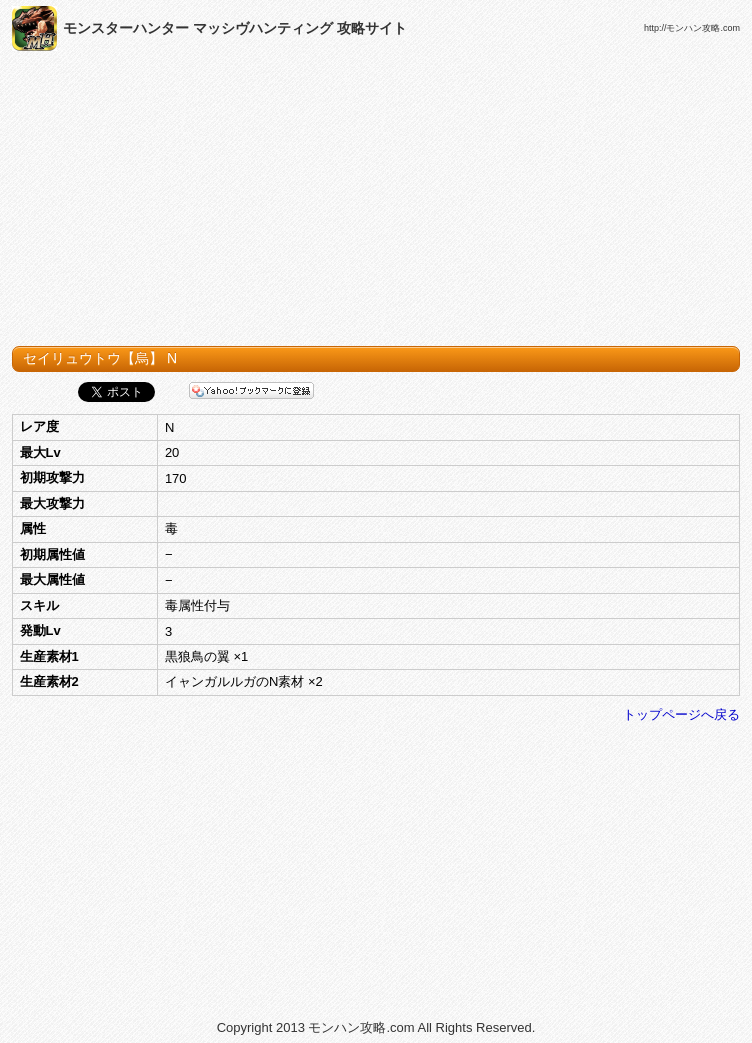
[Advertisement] (376, 203)
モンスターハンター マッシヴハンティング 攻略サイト (235, 28)
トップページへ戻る (681, 714)
